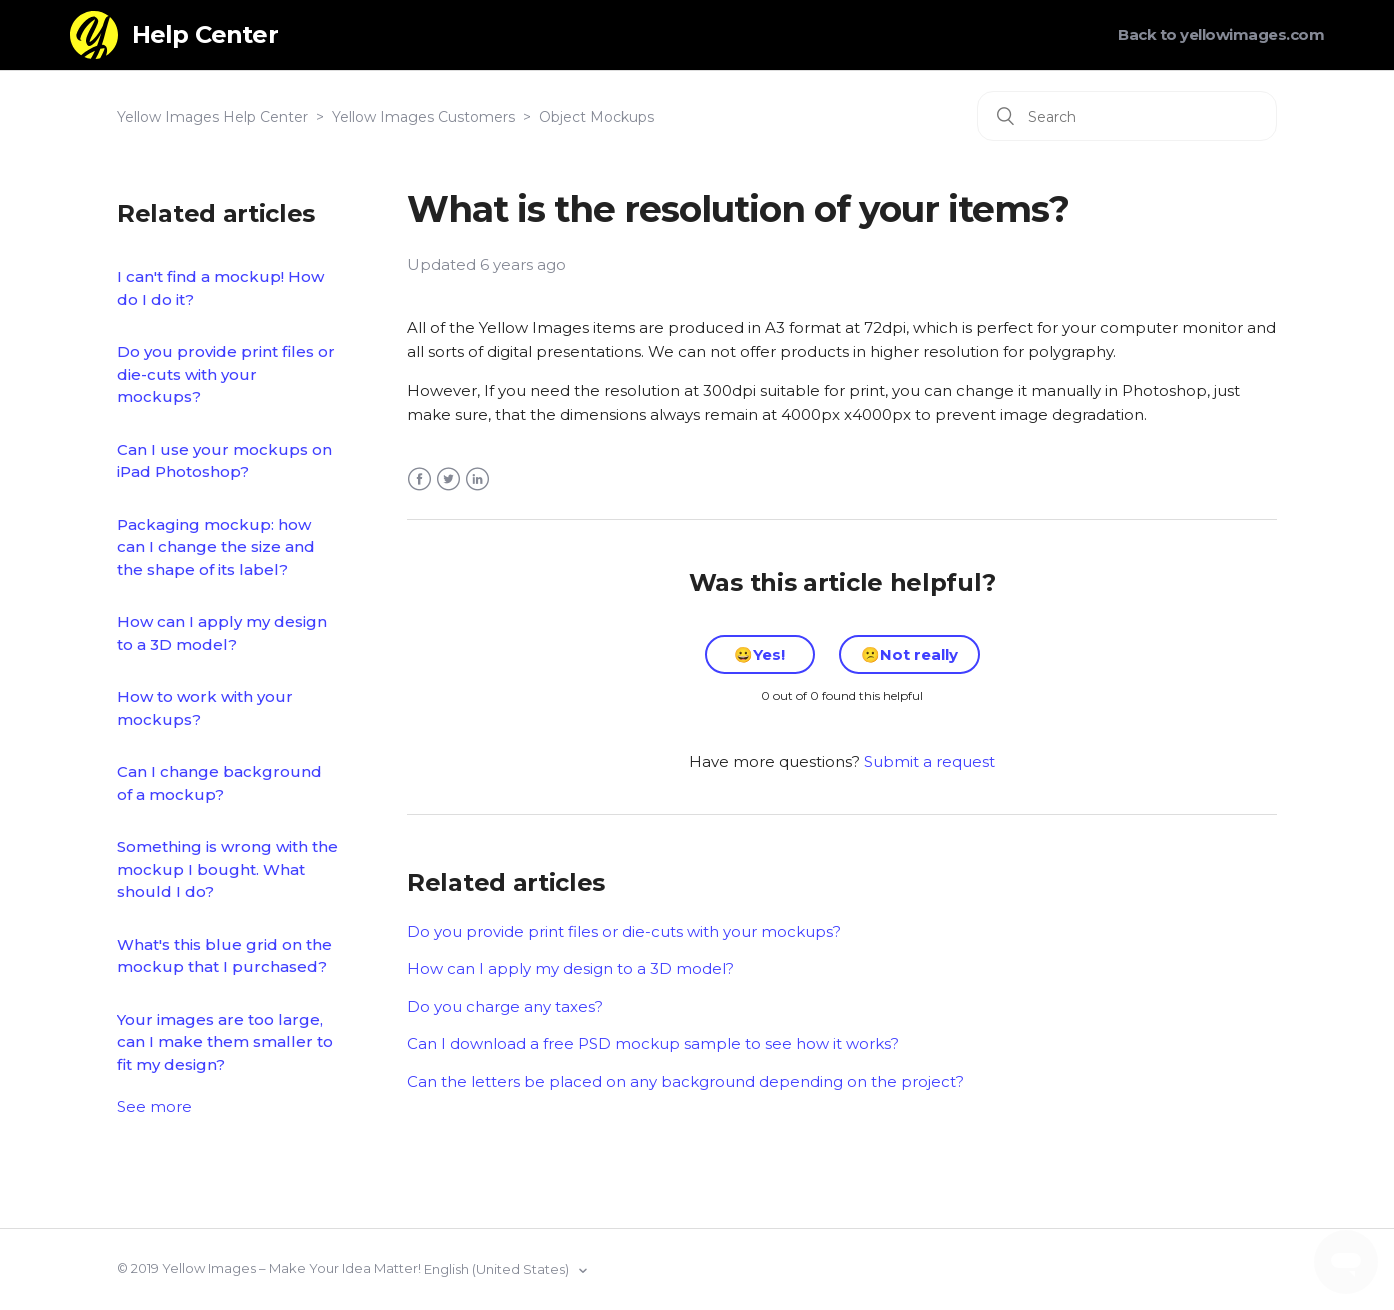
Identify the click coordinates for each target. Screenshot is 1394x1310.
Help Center (205, 34)
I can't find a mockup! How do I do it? (220, 288)
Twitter (448, 479)
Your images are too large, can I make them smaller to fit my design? (225, 1042)
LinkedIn (477, 479)
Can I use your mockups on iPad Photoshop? (224, 461)
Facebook (419, 479)
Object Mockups (596, 117)
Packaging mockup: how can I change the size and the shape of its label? (216, 547)
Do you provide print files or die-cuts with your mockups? (226, 374)
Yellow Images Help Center (212, 117)
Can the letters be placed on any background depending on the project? (685, 1081)
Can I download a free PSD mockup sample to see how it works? (653, 1043)
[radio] (760, 654)
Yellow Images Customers (423, 117)
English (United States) (498, 1269)
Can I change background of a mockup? (219, 783)
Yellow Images (209, 1268)
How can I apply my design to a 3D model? (222, 633)
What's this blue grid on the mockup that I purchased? (224, 956)
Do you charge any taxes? (505, 1006)
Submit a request (929, 761)
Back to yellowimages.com (1221, 34)
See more (154, 1106)
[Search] (1127, 116)
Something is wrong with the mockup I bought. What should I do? (227, 869)
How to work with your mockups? (205, 708)
